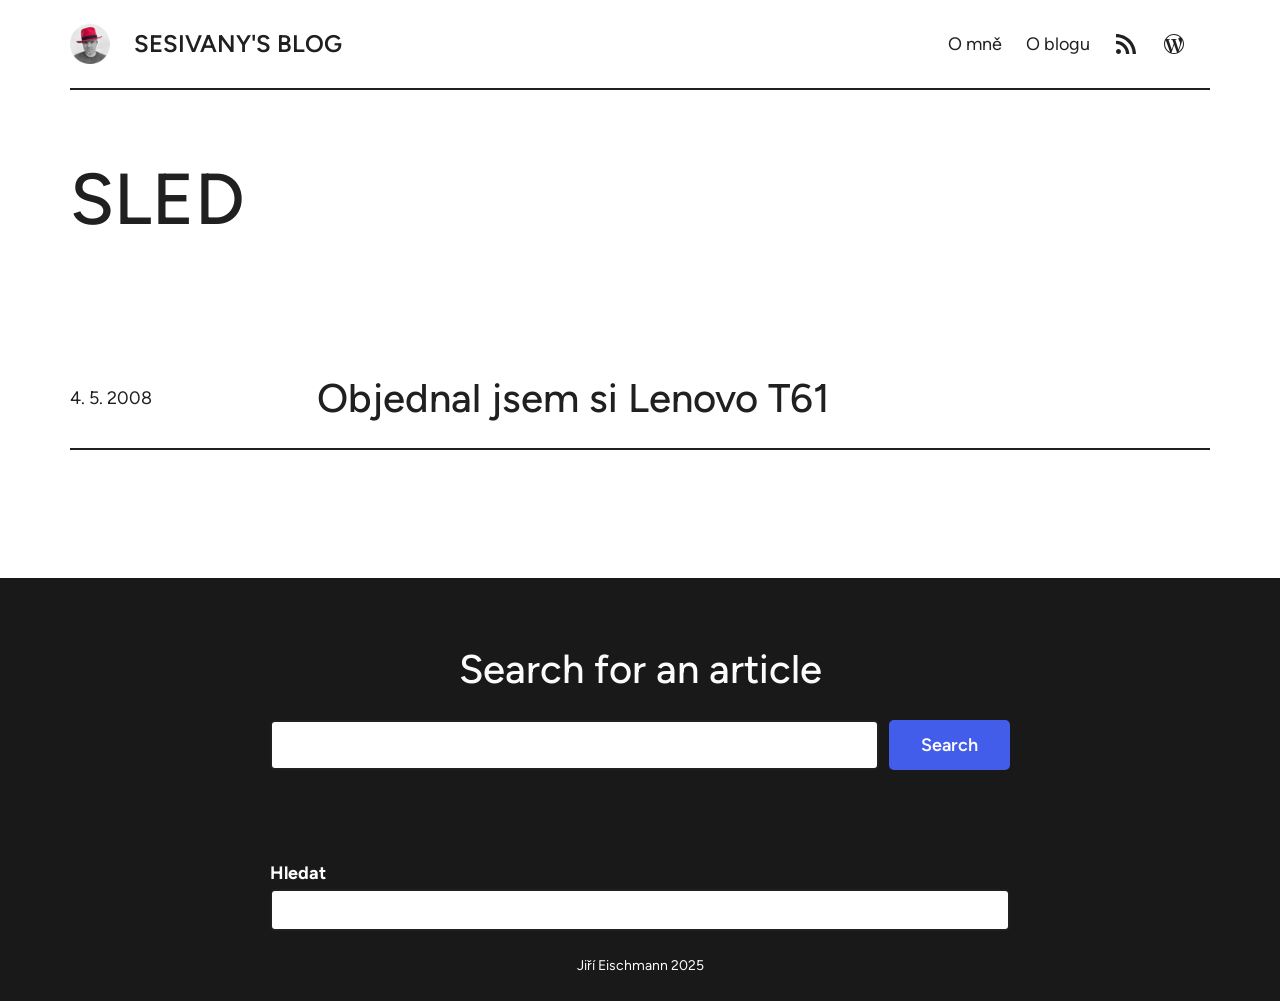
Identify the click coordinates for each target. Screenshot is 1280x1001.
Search (949, 745)
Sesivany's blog (238, 43)
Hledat (298, 873)
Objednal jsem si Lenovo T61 (573, 398)
